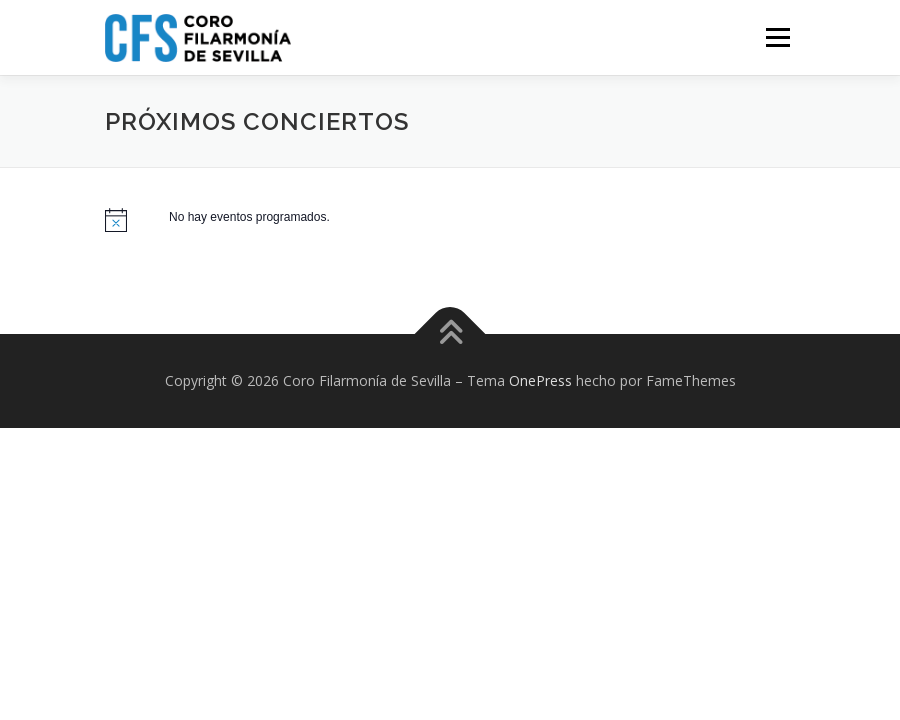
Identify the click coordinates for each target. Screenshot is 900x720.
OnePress (540, 380)
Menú (777, 37)
